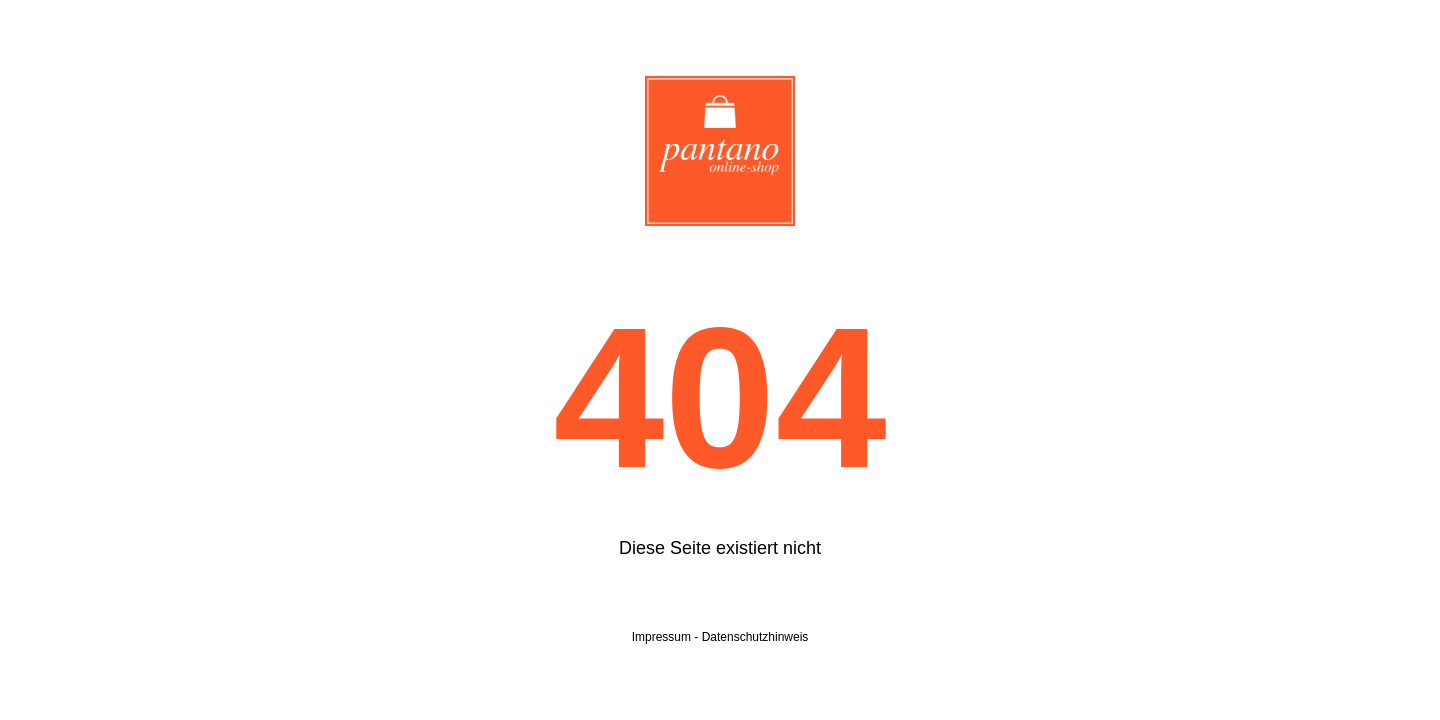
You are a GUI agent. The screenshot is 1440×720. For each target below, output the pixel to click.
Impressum (661, 637)
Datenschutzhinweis (755, 637)
